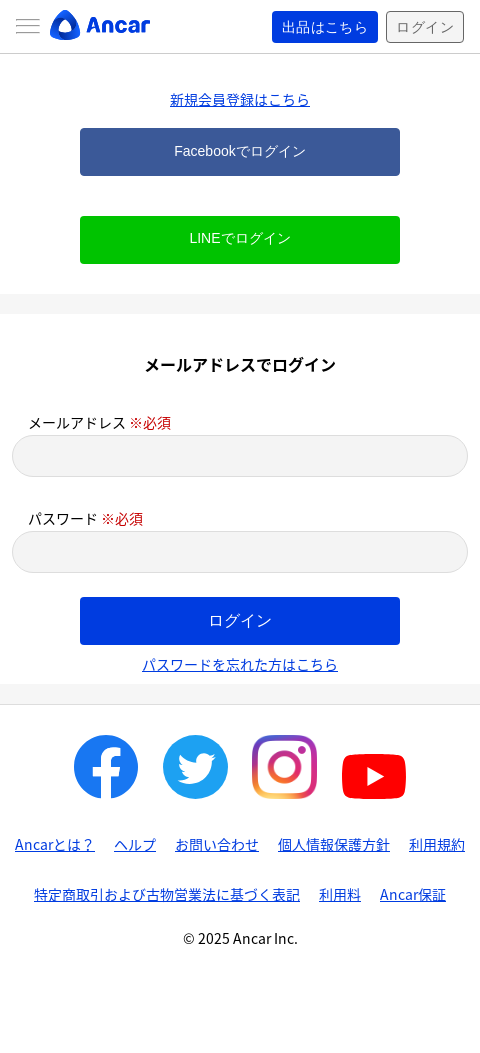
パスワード (85, 518)
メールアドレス (99, 422)
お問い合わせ (217, 844)
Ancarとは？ (55, 844)
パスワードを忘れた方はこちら (240, 664)
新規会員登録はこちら (240, 99)
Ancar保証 (413, 894)
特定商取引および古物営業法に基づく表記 (167, 894)
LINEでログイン (239, 238)
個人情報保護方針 (334, 844)
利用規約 (437, 844)
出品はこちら (325, 27)
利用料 (340, 894)
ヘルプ (135, 844)
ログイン (425, 27)
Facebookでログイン (239, 151)
